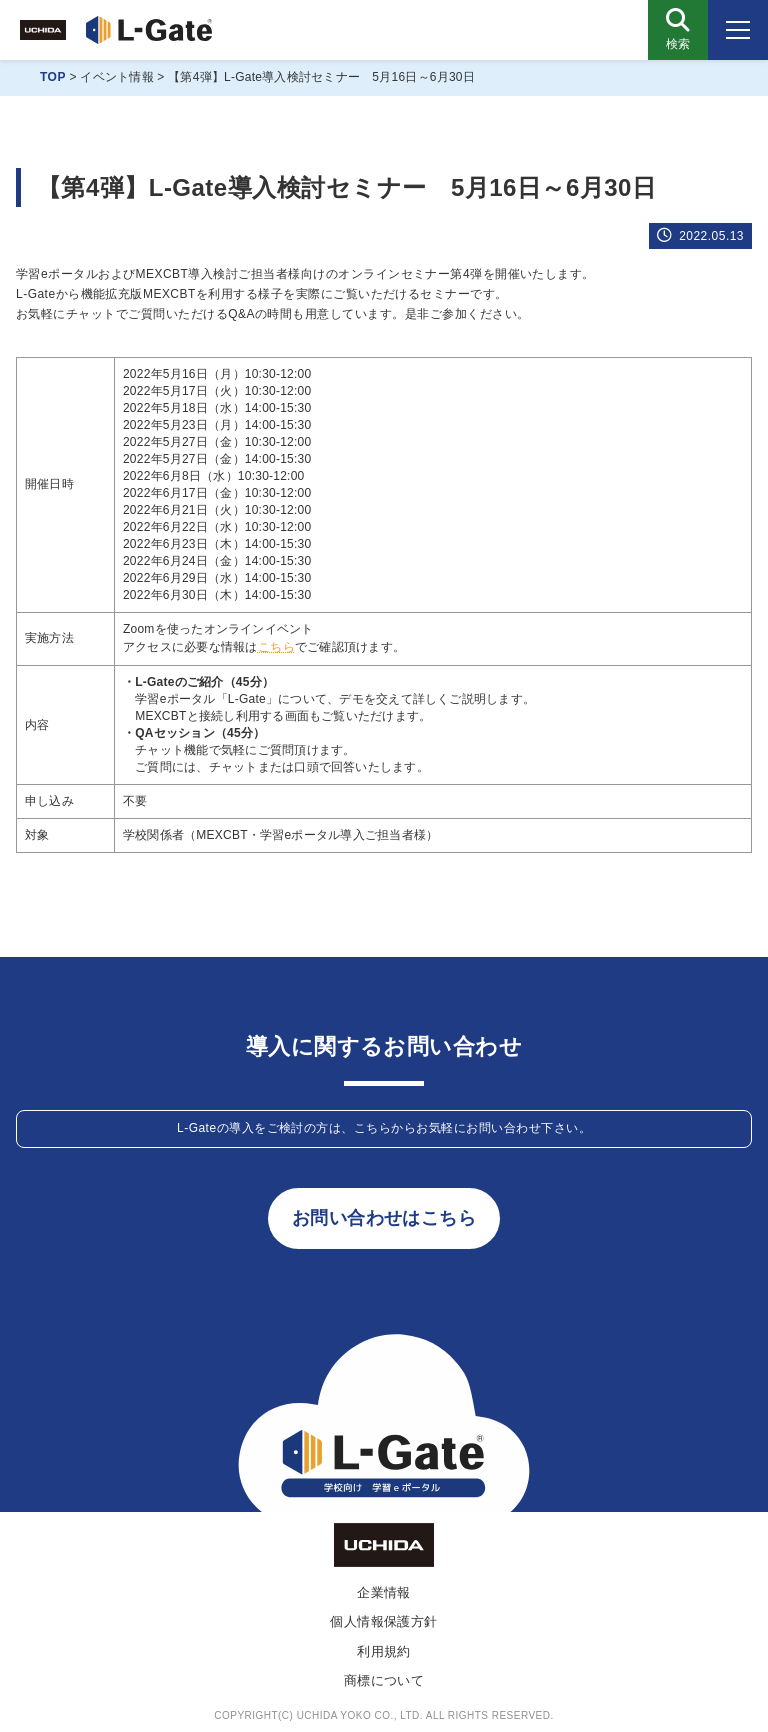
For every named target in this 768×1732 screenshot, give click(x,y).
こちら (276, 647)
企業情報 (384, 1592)
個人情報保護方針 (384, 1621)
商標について (384, 1680)
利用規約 (384, 1651)
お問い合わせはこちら (384, 1218)
